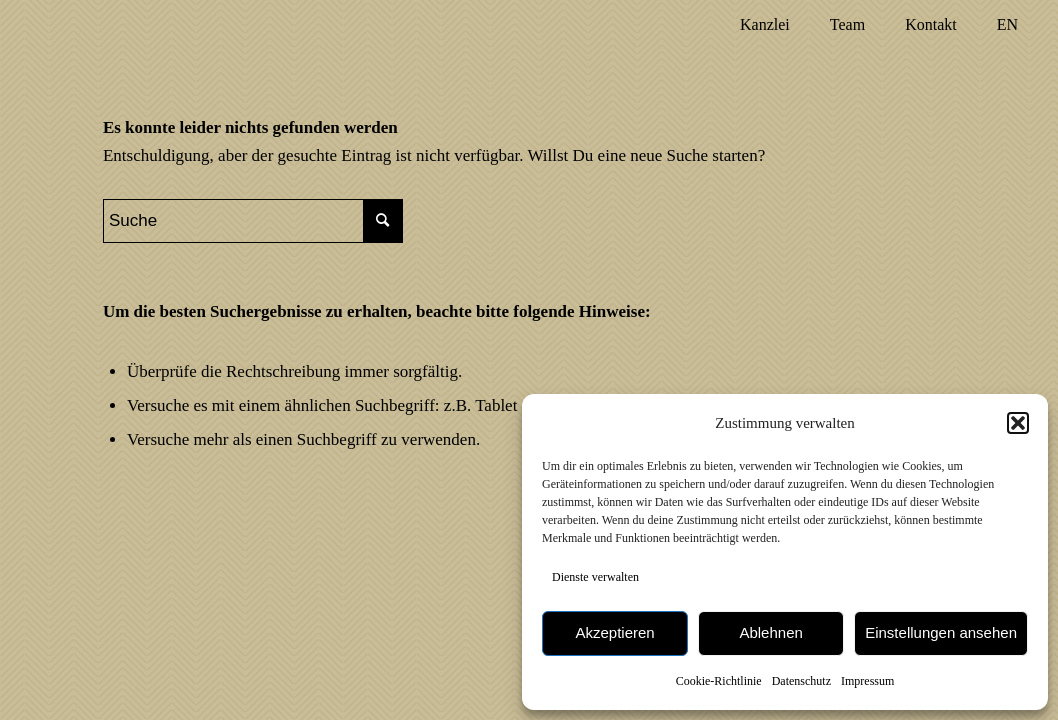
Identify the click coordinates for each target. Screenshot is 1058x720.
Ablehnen (770, 632)
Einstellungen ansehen (941, 632)
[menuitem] (765, 25)
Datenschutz (801, 681)
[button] (1018, 423)
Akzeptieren (614, 632)
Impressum (867, 681)
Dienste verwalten (595, 577)
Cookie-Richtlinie (719, 681)
